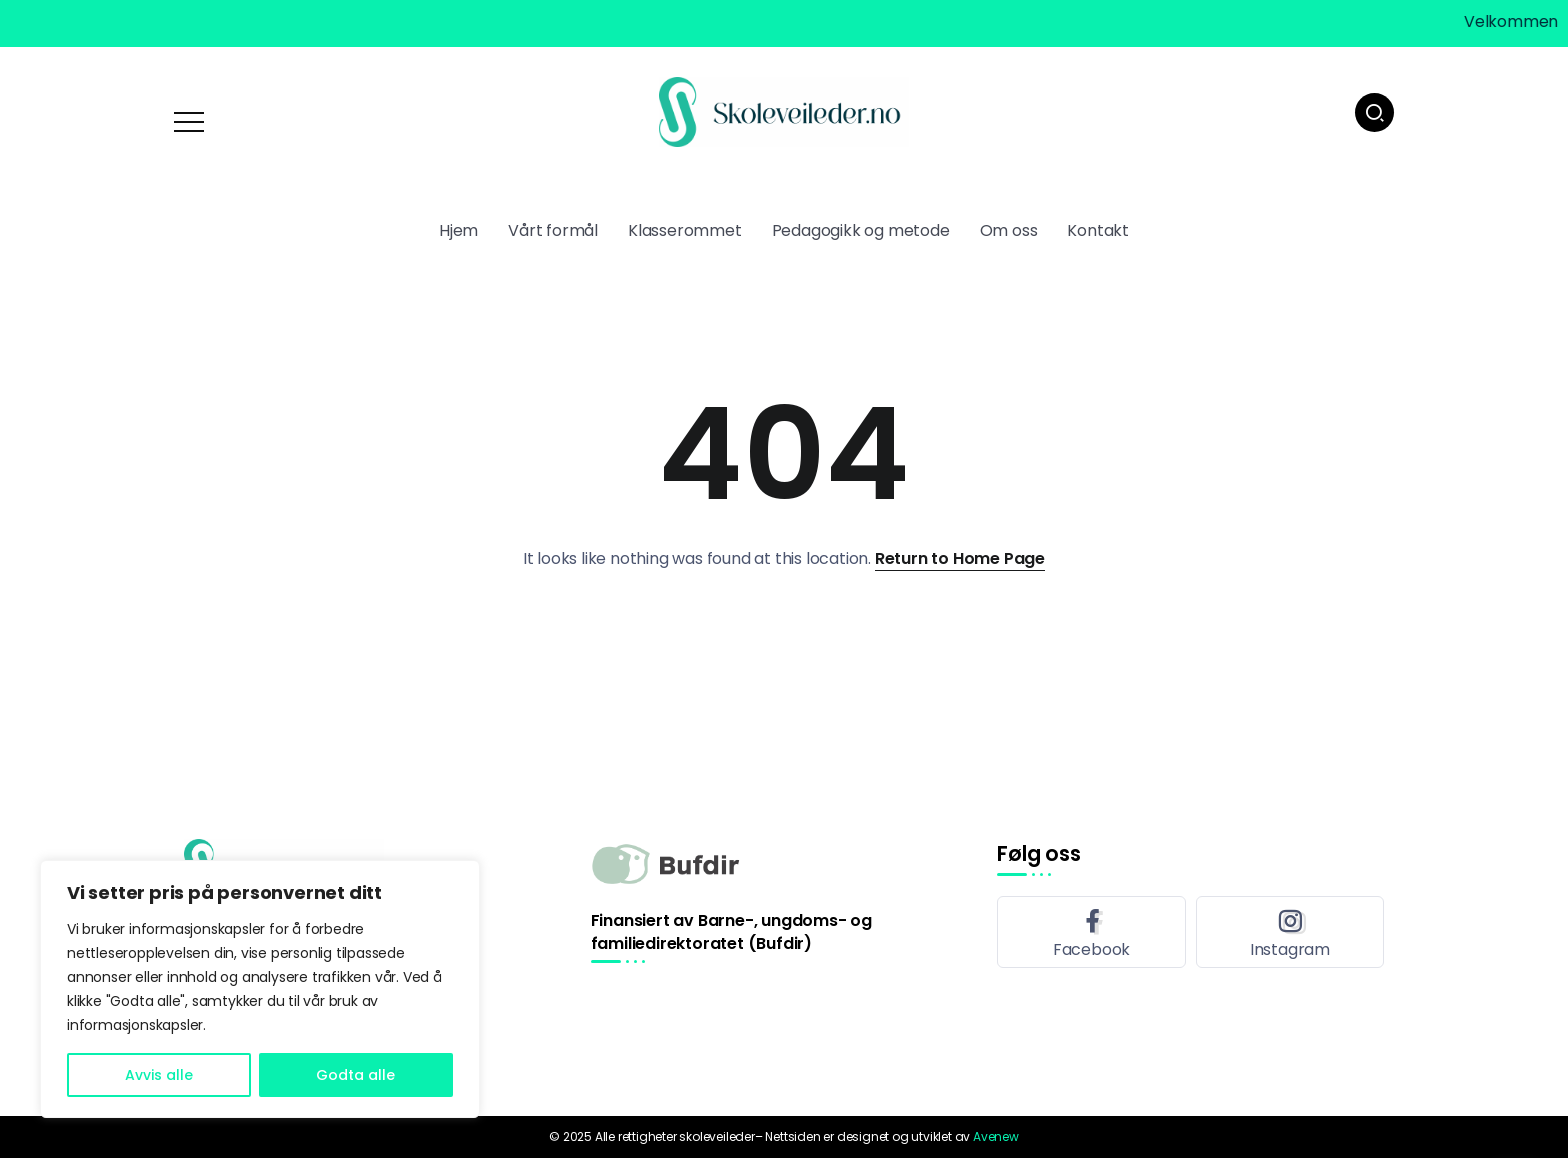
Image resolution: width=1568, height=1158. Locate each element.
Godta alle (355, 1075)
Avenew (996, 1136)
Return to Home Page (960, 558)
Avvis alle (159, 1075)
